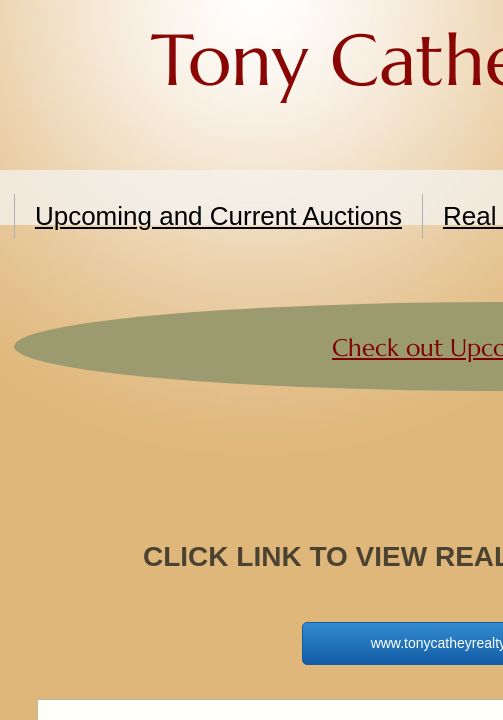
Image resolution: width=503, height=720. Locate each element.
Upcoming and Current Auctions (218, 216)
